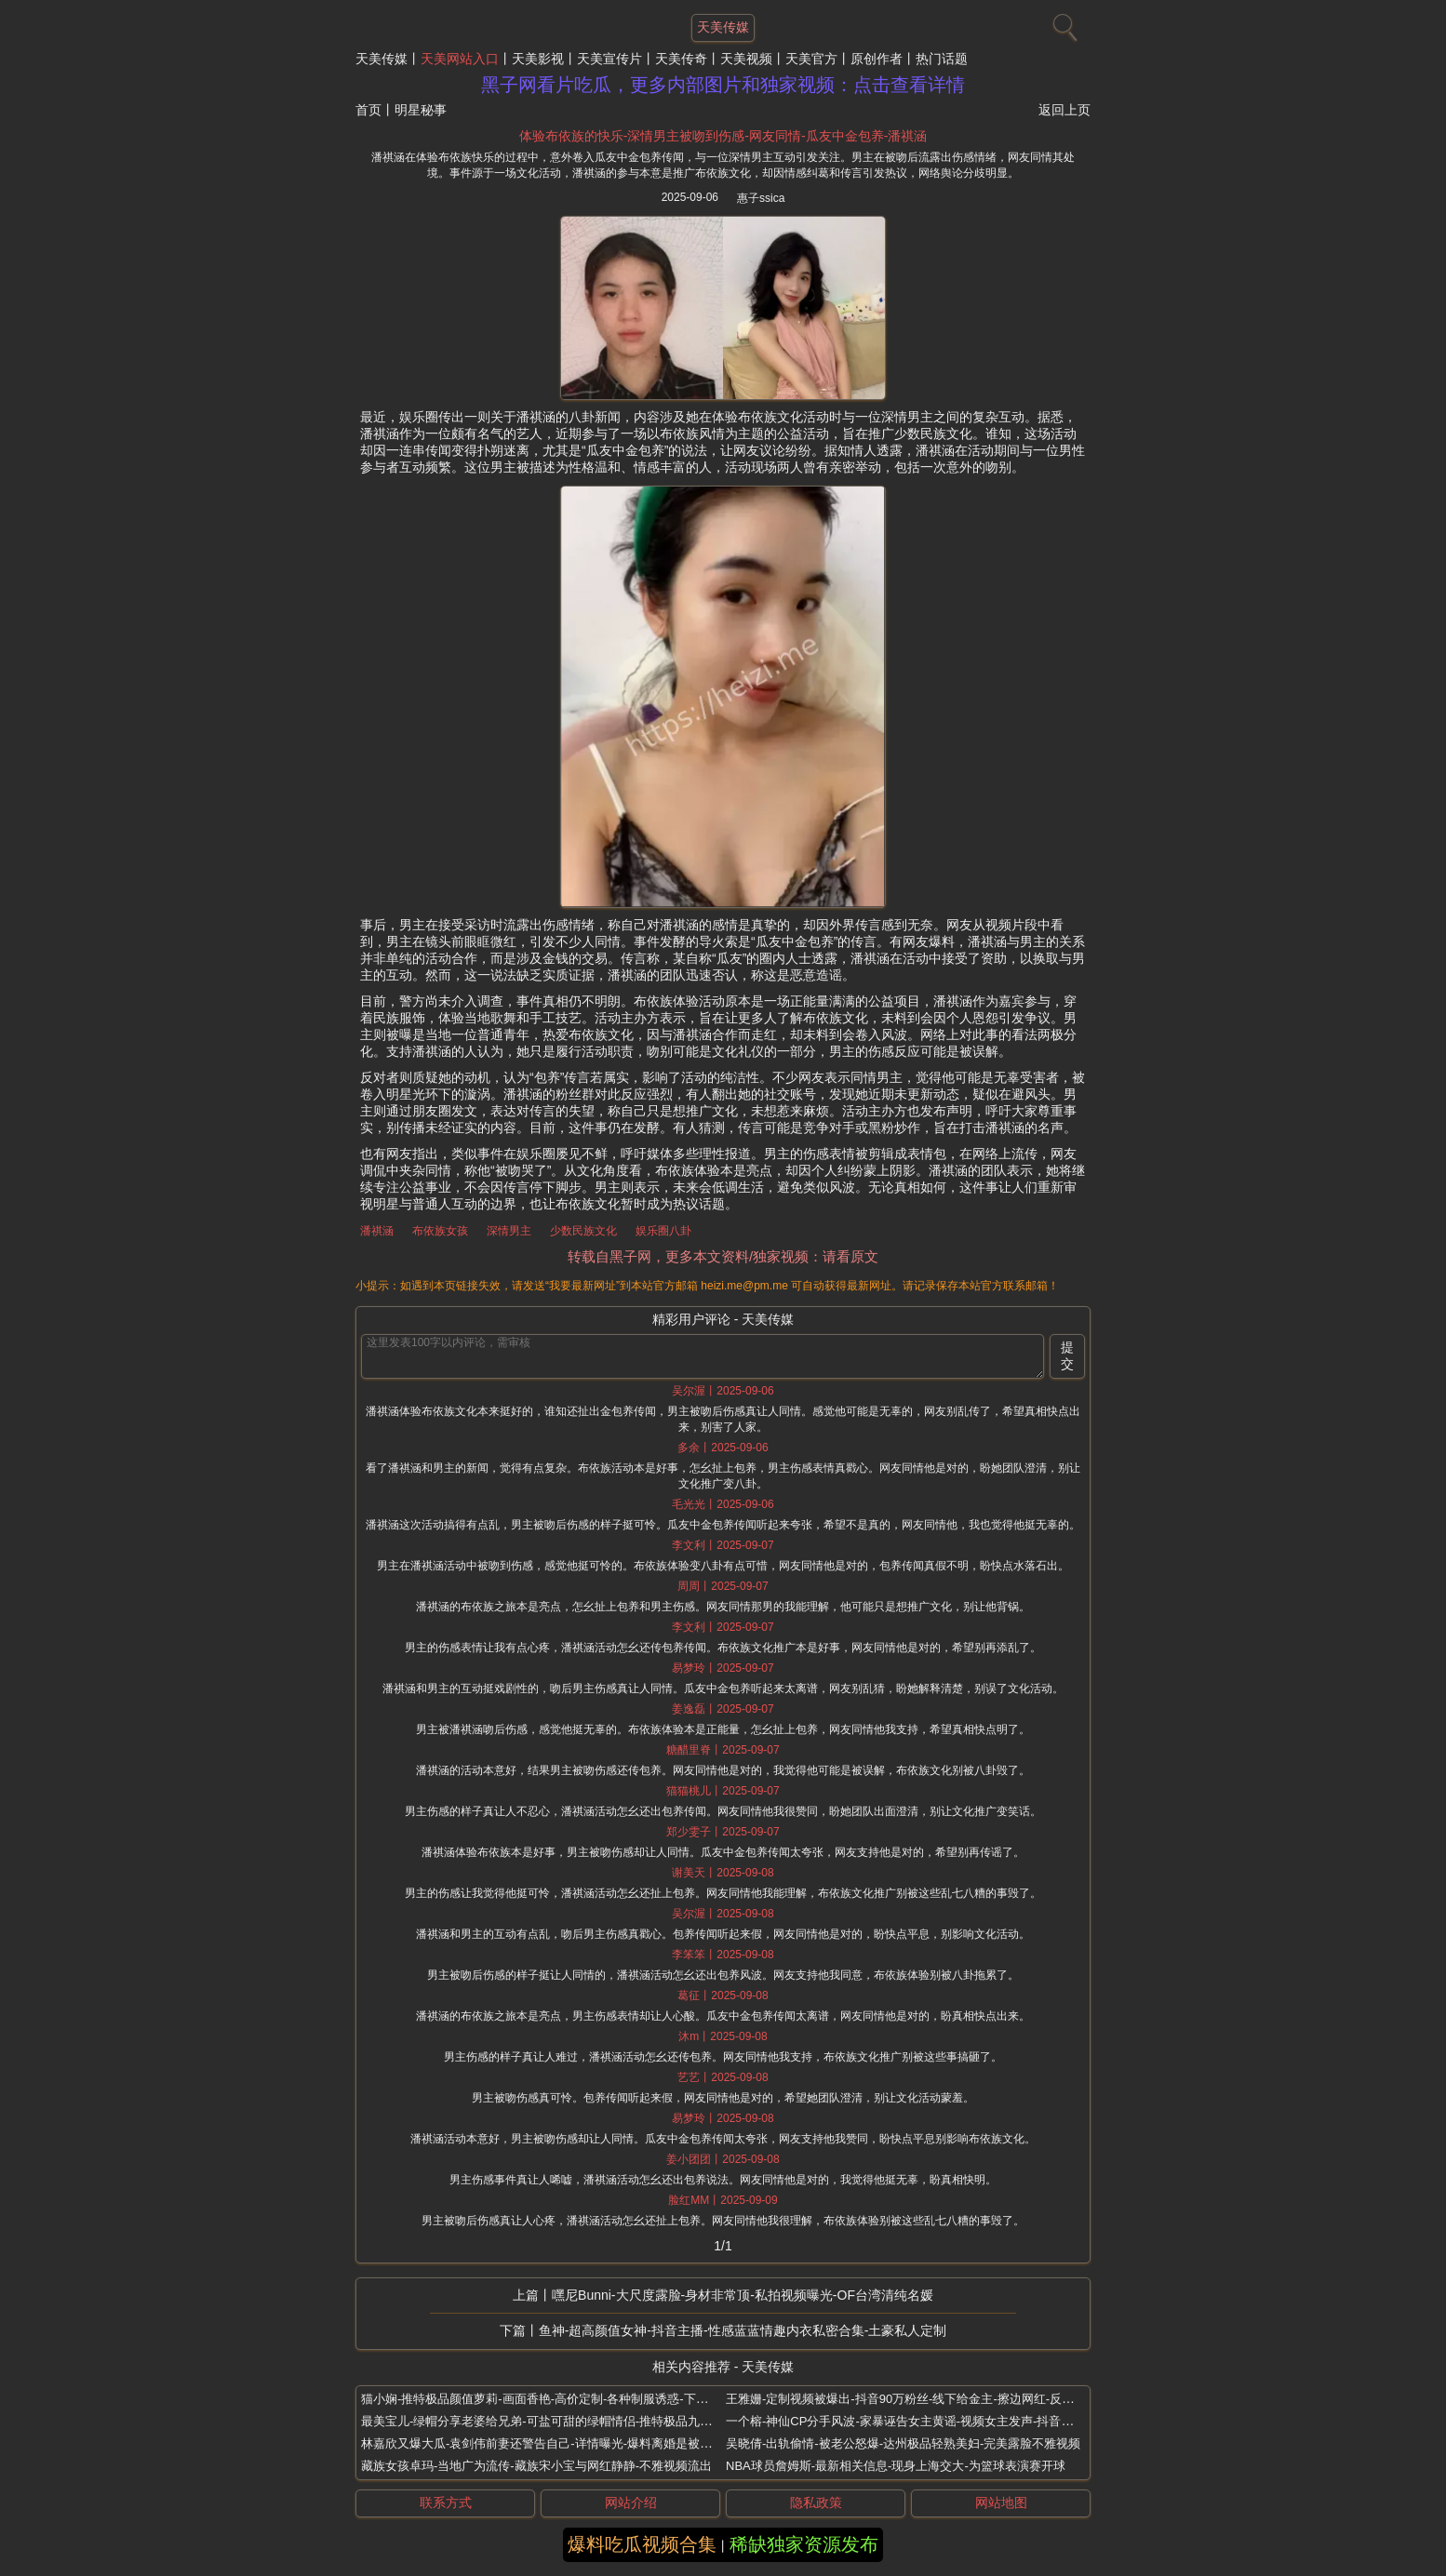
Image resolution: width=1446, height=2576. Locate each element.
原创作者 (876, 58)
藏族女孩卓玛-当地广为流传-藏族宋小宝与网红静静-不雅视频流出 (536, 2466)
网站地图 (1001, 2502)
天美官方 (811, 58)
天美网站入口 (460, 58)
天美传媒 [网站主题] (723, 27)
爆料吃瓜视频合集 (642, 2544)
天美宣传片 (609, 58)
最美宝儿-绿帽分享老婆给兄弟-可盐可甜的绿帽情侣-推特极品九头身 (542, 2421)
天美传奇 (681, 58)
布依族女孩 (440, 1230)
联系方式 (446, 2502)
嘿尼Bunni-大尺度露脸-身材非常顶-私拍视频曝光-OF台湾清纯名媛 (742, 2295)
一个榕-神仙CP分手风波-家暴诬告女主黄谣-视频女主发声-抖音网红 (905, 2421)
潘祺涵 (377, 1230)
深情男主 (509, 1230)
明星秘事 (421, 109)
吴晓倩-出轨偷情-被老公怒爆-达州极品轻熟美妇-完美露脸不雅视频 (903, 2443)
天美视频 (746, 58)
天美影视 (538, 58)
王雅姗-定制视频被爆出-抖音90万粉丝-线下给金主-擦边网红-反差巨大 (912, 2399)
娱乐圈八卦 (663, 1230)
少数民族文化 (583, 1230)
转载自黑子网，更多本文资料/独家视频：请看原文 (723, 1256)
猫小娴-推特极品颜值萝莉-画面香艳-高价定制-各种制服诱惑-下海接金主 (552, 2399)
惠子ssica (760, 198)
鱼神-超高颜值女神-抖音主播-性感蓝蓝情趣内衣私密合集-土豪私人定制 (743, 2330)
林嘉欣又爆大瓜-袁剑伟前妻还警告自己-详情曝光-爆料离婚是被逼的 (542, 2443)
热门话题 (942, 58)
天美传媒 (381, 58)
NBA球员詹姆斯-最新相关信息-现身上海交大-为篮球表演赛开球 (895, 2466)
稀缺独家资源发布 (804, 2544)
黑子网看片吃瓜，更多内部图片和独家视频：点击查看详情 (723, 84)
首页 (368, 109)
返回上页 (1064, 109)
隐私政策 (816, 2502)
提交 (1067, 1355)
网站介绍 (631, 2502)
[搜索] (1062, 23)
